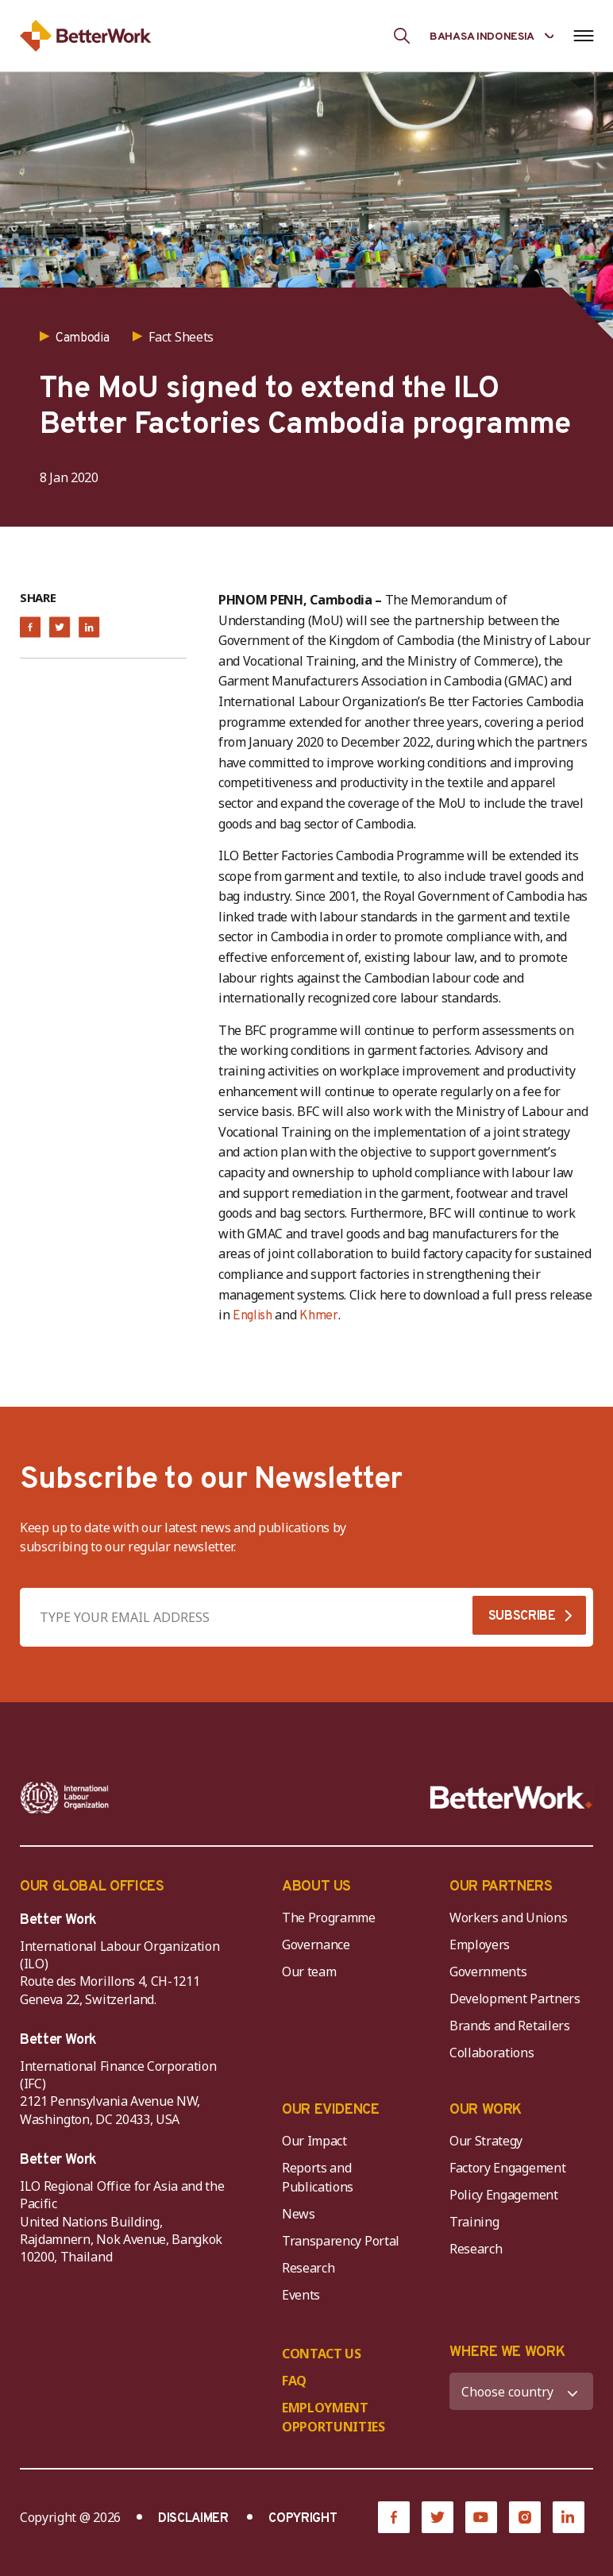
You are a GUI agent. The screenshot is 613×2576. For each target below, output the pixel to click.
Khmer (318, 1316)
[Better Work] (511, 1797)
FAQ (294, 2380)
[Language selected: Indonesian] (491, 35)
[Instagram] (525, 2517)
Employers (479, 1944)
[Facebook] (394, 2517)
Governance (316, 1944)
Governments (487, 1971)
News (298, 2214)
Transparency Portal (340, 2241)
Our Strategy (485, 2140)
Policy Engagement (506, 2194)
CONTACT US (321, 2353)
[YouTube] (481, 2517)
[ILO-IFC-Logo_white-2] (65, 1797)
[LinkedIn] (568, 2517)
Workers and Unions (508, 1917)
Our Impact (314, 2140)
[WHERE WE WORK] (521, 2391)
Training (474, 2221)
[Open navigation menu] (583, 35)
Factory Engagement (507, 2167)
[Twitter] (437, 2517)
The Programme (329, 1917)
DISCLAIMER (193, 2519)
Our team (309, 1971)
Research (308, 2268)
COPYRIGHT (302, 2519)
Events (301, 2295)
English (252, 1316)
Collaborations (491, 2052)
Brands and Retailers (509, 2025)
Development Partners (514, 1998)
